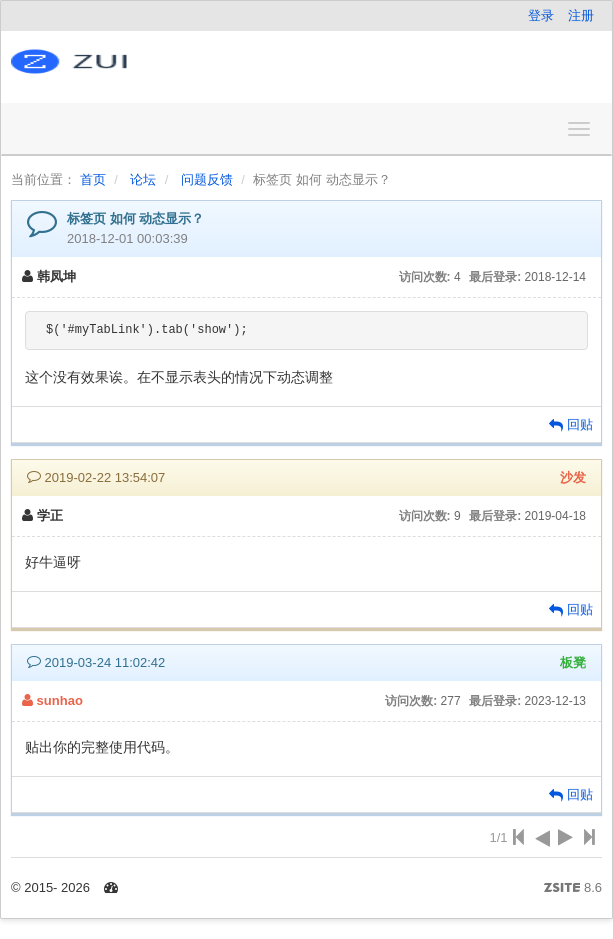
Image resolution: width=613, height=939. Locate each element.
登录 (541, 15)
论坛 (143, 179)
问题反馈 (207, 179)
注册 (581, 15)
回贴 (571, 424)
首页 (93, 179)
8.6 (573, 889)
